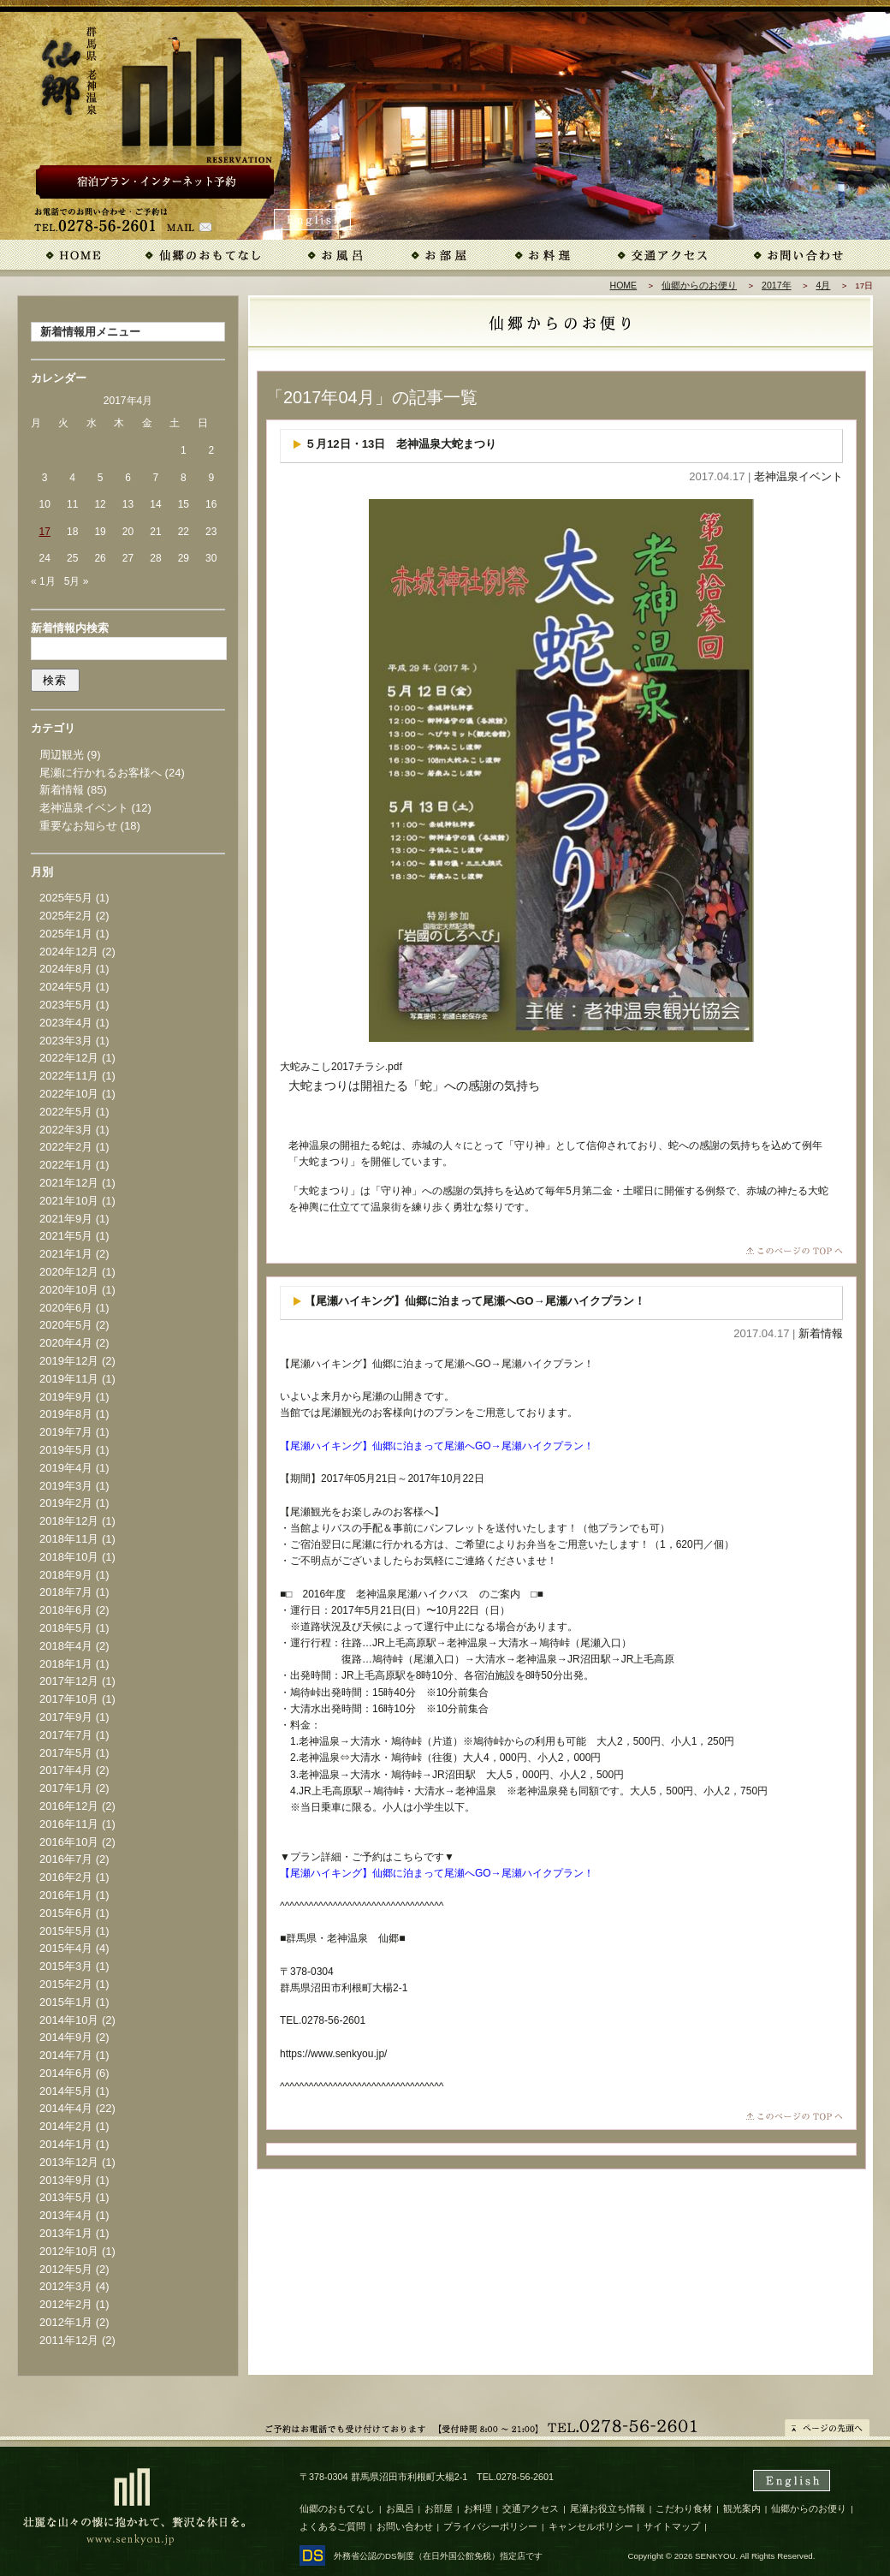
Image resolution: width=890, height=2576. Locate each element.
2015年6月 (65, 1913)
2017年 (776, 285)
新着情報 (820, 1333)
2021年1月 (65, 1253)
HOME (624, 285)
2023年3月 (65, 1040)
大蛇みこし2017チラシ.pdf (341, 1067)
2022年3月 (65, 1129)
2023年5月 (65, 1004)
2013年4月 (65, 2215)
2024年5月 (65, 986)
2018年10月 (68, 1556)
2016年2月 (65, 1877)
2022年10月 (68, 1093)
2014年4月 (65, 2108)
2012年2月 (65, 2304)
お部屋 (438, 2508)
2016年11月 (68, 1823)
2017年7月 (65, 1734)
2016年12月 (68, 1806)
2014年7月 (65, 2055)
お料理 (478, 2508)
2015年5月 (65, 1931)
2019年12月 (68, 1360)
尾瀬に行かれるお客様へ (100, 772)
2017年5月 (65, 1752)
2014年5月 (65, 2091)
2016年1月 (65, 1895)
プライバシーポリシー (490, 2526)
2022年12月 (68, 1057)
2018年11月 (68, 1538)
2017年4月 (65, 1770)
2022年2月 (65, 1146)
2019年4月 (65, 1467)
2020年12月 (68, 1271)
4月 (823, 285)
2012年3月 (65, 2286)
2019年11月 (68, 1378)
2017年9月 (65, 1716)
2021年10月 (68, 1200)
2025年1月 (65, 933)
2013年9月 (65, 2180)
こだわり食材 (684, 2508)
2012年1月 (65, 2322)
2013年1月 (65, 2233)
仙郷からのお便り (699, 285)
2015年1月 (65, 2002)
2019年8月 (65, 1413)
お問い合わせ (405, 2526)
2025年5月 (65, 897)
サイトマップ (672, 2526)
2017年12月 (68, 1681)
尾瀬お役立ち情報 (607, 2508)
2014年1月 (65, 2144)
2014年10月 (68, 2020)
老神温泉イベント (798, 476)
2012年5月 (65, 2269)
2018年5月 (65, 1627)
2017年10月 (68, 1699)
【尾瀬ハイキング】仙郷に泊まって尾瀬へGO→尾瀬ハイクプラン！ (475, 1300)
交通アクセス (530, 2508)
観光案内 (742, 2508)
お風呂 (400, 2508)
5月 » (76, 581)
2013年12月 (68, 2162)
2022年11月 (68, 1075)
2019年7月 (65, 1431)
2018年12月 (68, 1520)
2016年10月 (68, 1841)
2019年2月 (65, 1502)
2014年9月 (65, 2037)
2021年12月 (68, 1182)
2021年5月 (65, 1235)
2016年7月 (65, 1859)
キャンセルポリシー (591, 2526)
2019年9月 (65, 1396)
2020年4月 (65, 1342)
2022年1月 (65, 1164)
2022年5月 (65, 1111)
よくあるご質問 (332, 2526)
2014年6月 (65, 2073)
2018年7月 (65, 1591)
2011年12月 (68, 2340)
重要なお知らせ (78, 825)
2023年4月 (65, 1022)
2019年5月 (65, 1449)
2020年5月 (65, 1324)
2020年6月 (65, 1307)
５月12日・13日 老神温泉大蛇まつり (400, 443)
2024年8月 (65, 968)
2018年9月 (65, 1574)
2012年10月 (68, 2251)
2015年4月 (65, 1948)
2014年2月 (65, 2126)
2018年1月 (65, 1663)
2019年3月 (65, 1485)
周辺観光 (61, 754)
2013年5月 (65, 2197)
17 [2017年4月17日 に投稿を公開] (44, 532)
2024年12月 (68, 951)
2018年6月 (65, 1609)
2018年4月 (65, 1645)
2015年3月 (65, 1966)
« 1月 (43, 581)
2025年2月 (65, 915)
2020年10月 (68, 1289)
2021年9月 (65, 1218)
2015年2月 (65, 1984)
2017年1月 (65, 1788)
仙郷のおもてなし (337, 2508)
